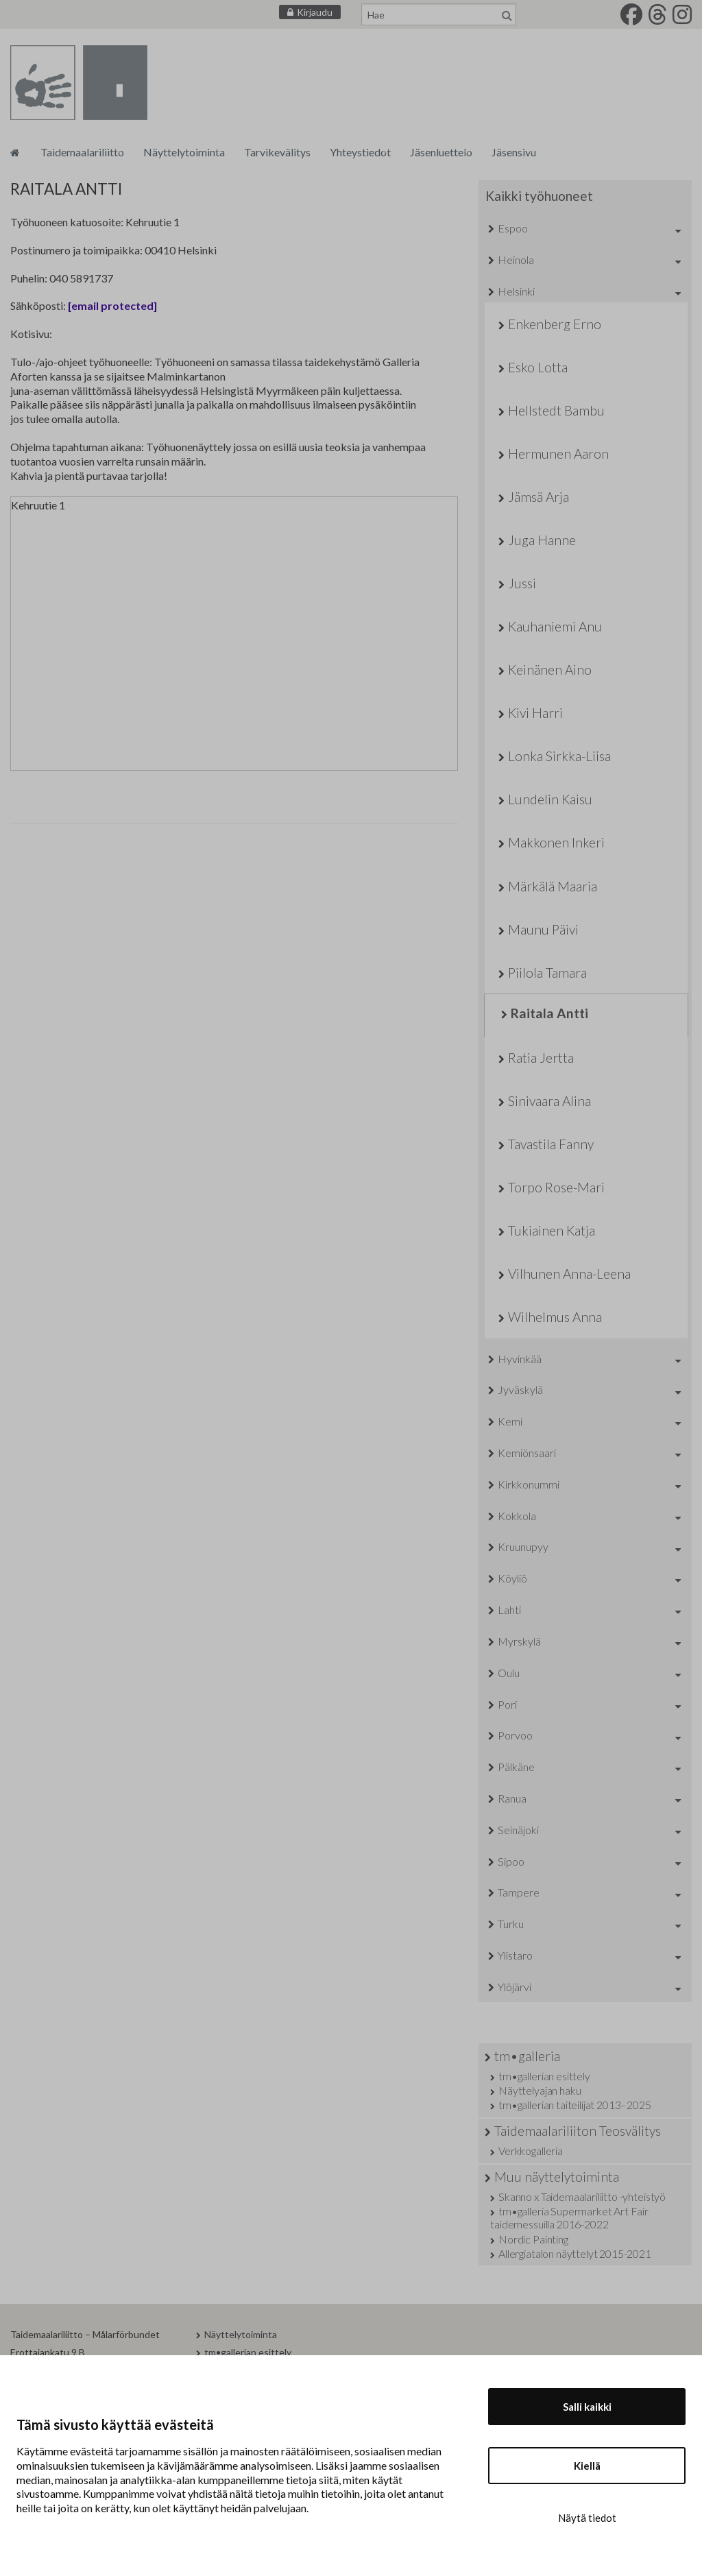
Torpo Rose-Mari (556, 1187)
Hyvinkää (520, 1358)
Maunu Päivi (543, 929)
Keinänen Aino (550, 669)
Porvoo (515, 1735)
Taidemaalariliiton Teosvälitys (577, 2131)
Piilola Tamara (547, 972)
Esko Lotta (538, 367)
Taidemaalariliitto (82, 151)
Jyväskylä (520, 1389)
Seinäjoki (518, 1829)
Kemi (510, 1421)
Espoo (513, 227)
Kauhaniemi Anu (555, 626)
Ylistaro (515, 1955)
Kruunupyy (523, 1546)
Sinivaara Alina (549, 1101)
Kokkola (517, 1515)
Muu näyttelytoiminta (556, 2176)
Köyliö (512, 1578)
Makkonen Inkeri (556, 842)
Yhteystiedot (360, 151)
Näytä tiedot (587, 2518)
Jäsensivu (514, 151)
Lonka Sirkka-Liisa (559, 756)
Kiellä (587, 2465)
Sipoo (511, 1861)
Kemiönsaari (527, 1452)
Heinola (516, 259)
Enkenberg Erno (554, 324)
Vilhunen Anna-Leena (569, 1273)
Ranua (512, 1798)
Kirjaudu (314, 12)
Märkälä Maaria (552, 886)
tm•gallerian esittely (544, 2075)
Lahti (509, 1609)
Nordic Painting (533, 2239)
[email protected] (112, 305)
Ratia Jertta (541, 1058)
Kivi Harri (535, 713)
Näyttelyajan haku (539, 2090)
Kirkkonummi (528, 1484)
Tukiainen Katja (551, 1230)
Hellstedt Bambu (556, 410)
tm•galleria (527, 2056)
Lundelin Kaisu (550, 799)
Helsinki (516, 291)
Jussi (522, 583)
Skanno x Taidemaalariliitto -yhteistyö (582, 2196)
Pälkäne (516, 1766)
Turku (511, 1923)
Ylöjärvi (514, 1986)
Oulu (509, 1672)
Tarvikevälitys (277, 151)
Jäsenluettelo (441, 151)
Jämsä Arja (538, 497)
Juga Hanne (542, 540)
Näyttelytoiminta (184, 151)
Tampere (519, 1892)
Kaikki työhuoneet (539, 196)
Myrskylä (519, 1641)
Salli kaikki (587, 2406)
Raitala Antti (549, 1013)
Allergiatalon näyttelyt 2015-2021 (574, 2253)
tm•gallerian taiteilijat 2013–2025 (574, 2104)
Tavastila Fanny (551, 1144)
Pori (507, 1704)
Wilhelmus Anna (555, 1317)
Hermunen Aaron (558, 453)
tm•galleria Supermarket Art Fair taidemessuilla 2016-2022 (569, 2217)
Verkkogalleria (530, 2150)
